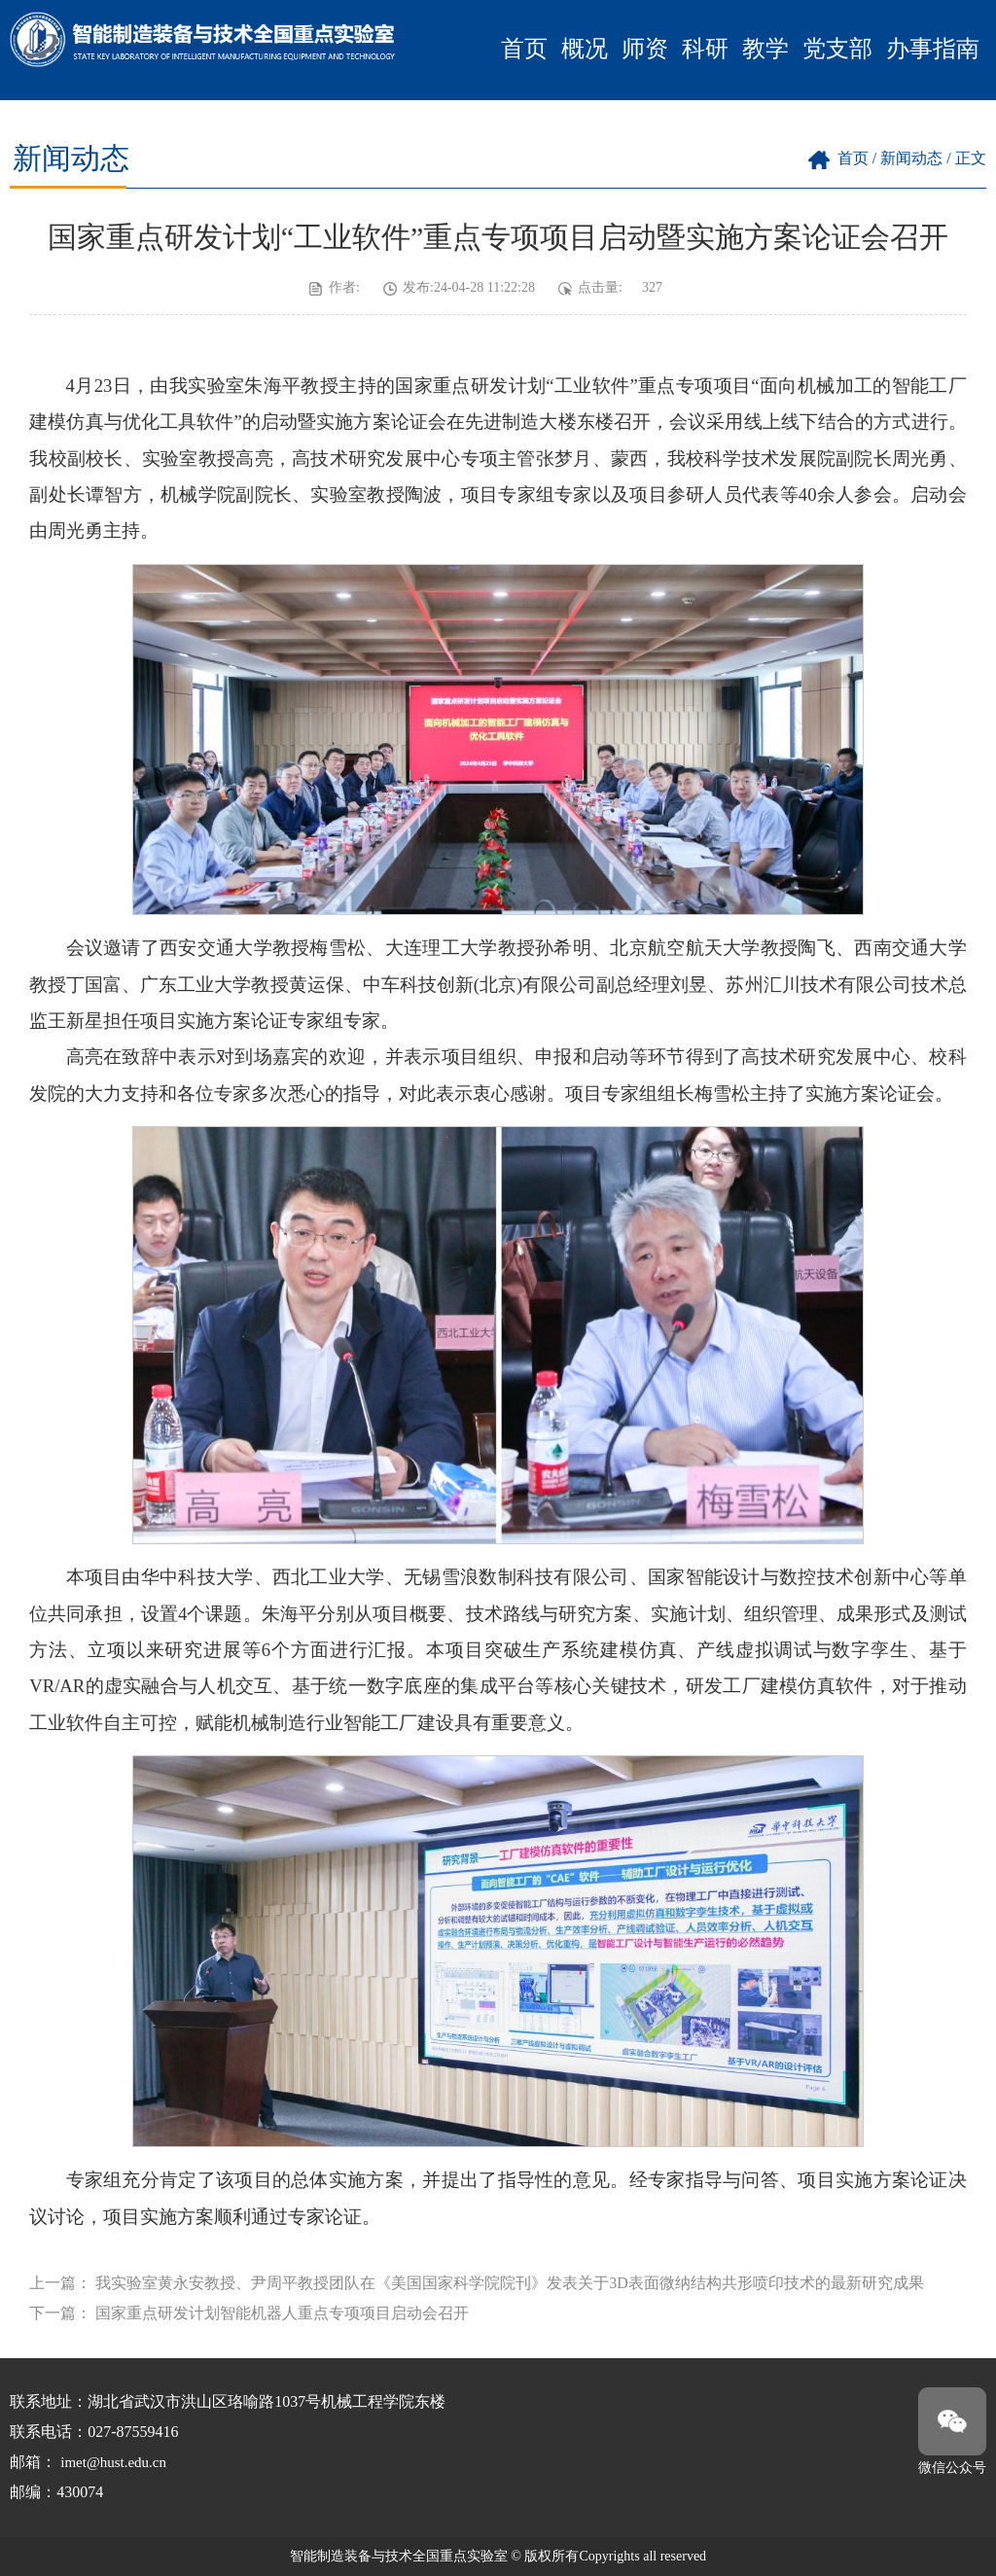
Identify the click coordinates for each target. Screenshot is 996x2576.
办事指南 (932, 48)
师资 (645, 48)
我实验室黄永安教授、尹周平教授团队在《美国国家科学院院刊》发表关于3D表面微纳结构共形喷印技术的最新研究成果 (509, 2283)
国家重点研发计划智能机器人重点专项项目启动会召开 (282, 2313)
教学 (765, 48)
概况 (584, 48)
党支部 (837, 48)
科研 (705, 48)
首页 (524, 48)
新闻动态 (911, 158)
